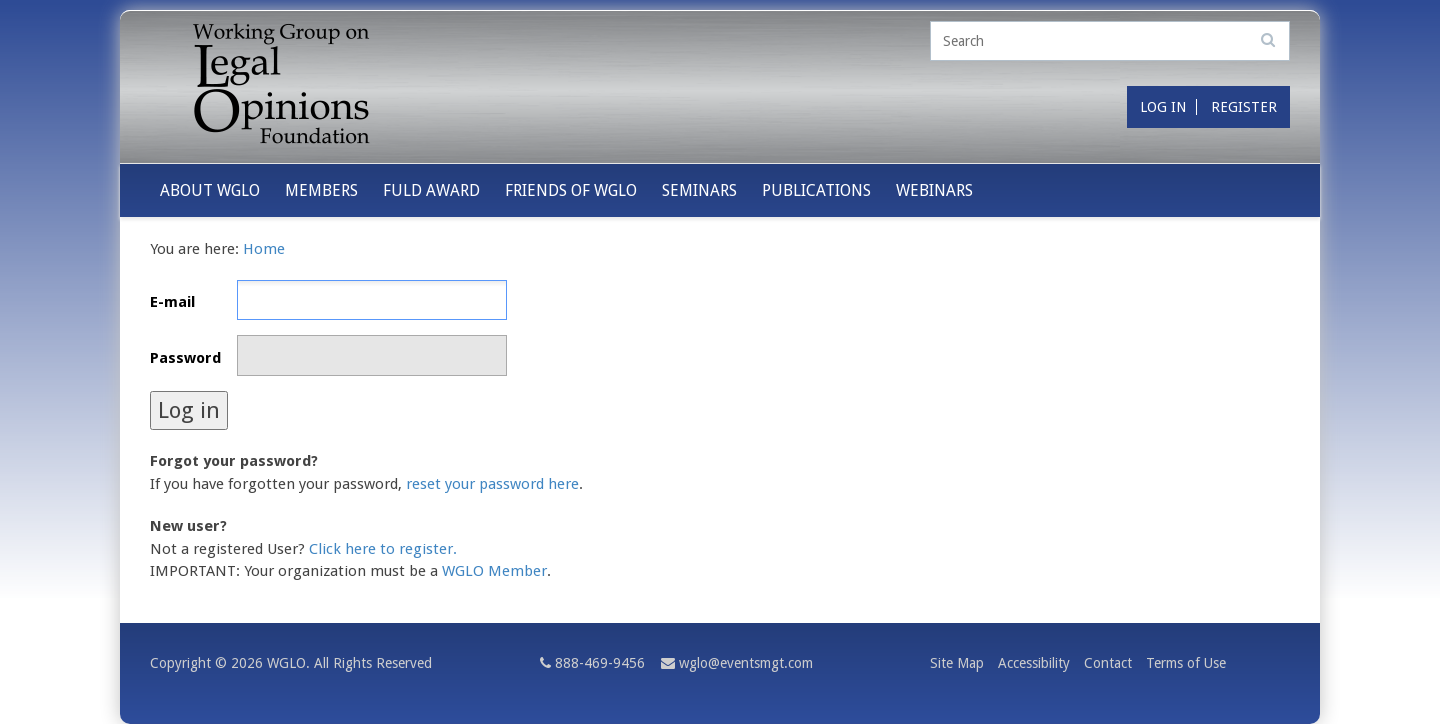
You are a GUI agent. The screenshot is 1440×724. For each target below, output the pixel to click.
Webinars (934, 190)
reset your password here (492, 484)
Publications (816, 190)
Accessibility (1034, 663)
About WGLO (210, 190)
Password (185, 358)
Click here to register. (383, 549)
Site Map (957, 663)
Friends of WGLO (571, 190)
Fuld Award (431, 190)
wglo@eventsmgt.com (746, 663)
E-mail (172, 302)
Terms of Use (1186, 663)
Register (1244, 107)
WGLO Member (494, 571)
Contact (1108, 663)
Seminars (699, 190)
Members (321, 190)
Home (264, 249)
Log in (1163, 107)
